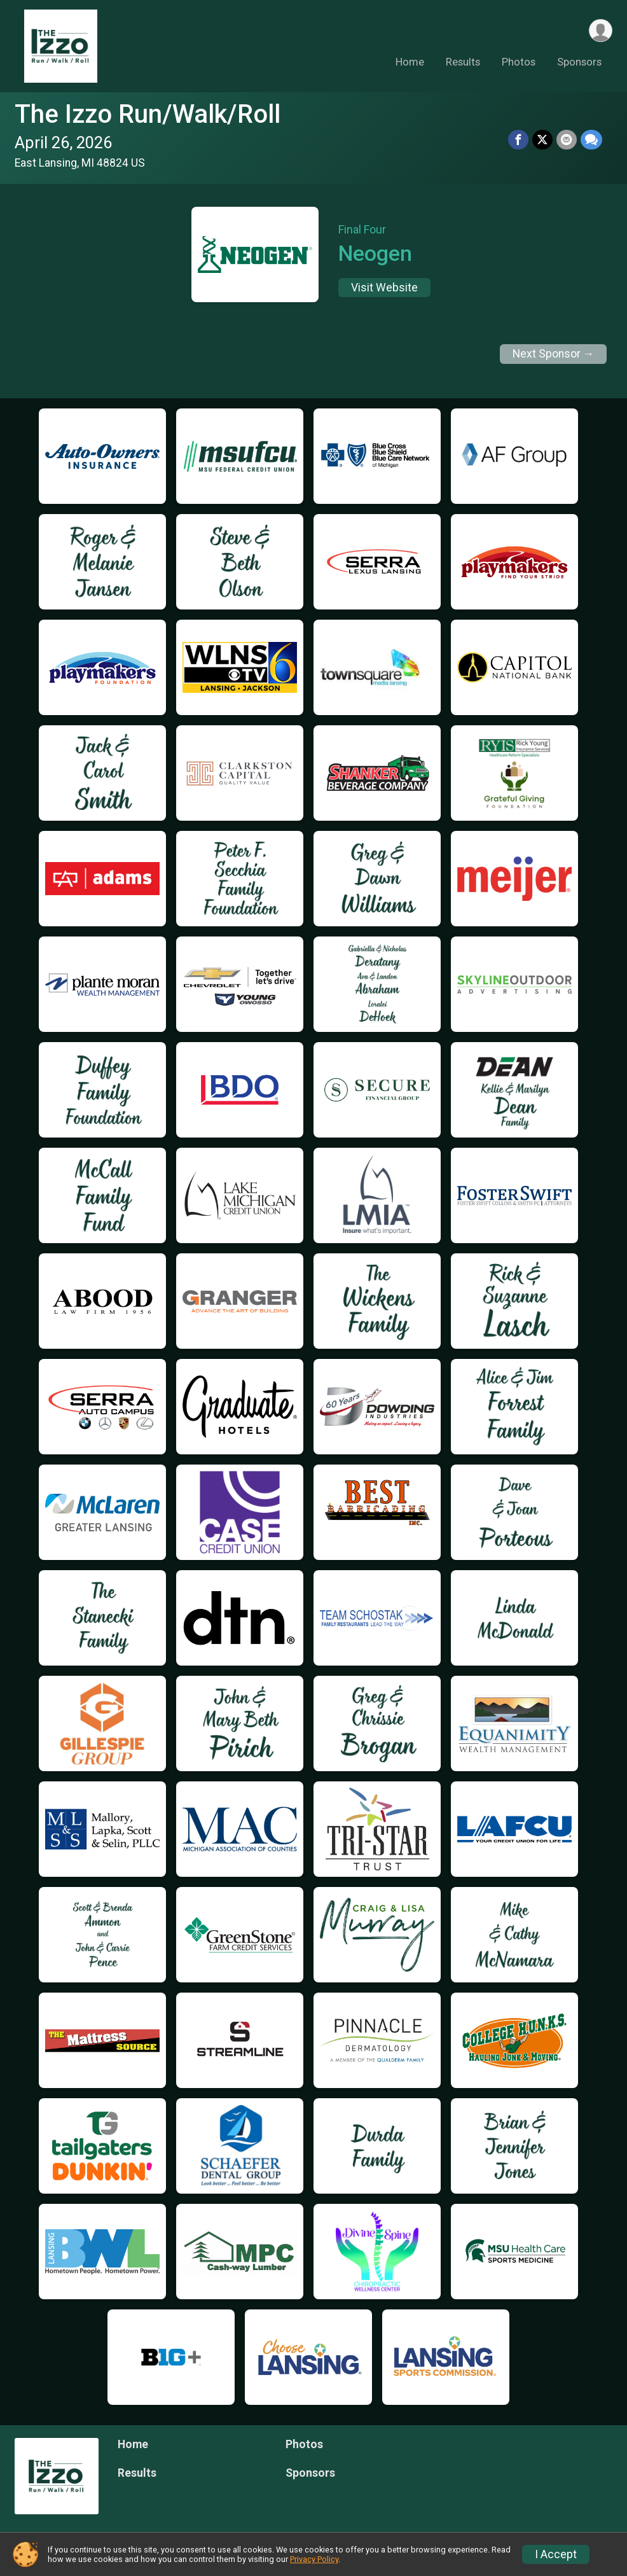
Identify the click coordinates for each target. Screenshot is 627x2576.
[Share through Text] (591, 140)
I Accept (556, 2554)
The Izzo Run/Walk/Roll (147, 114)
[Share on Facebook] (518, 140)
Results (463, 63)
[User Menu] (600, 31)
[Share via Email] (566, 140)
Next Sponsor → (554, 353)
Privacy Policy (314, 2559)
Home (410, 63)
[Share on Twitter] (542, 140)
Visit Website (384, 287)
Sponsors (579, 63)
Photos (518, 63)
